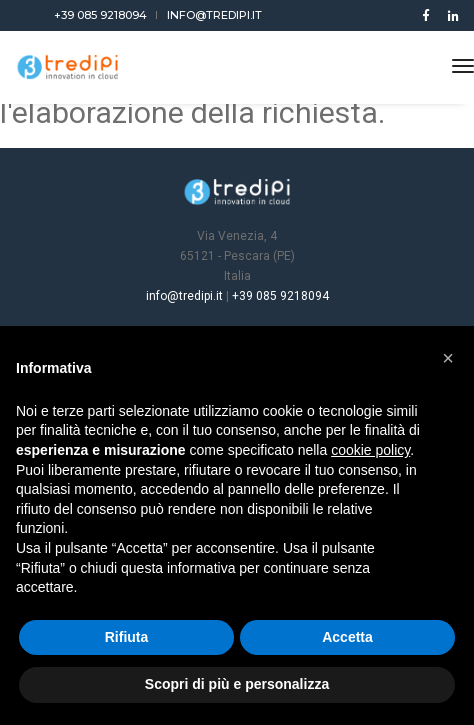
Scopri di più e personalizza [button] (237, 684)
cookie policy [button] (370, 450)
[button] (448, 358)
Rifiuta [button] (127, 637)
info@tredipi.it (214, 15)
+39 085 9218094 (100, 15)
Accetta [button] (347, 637)
